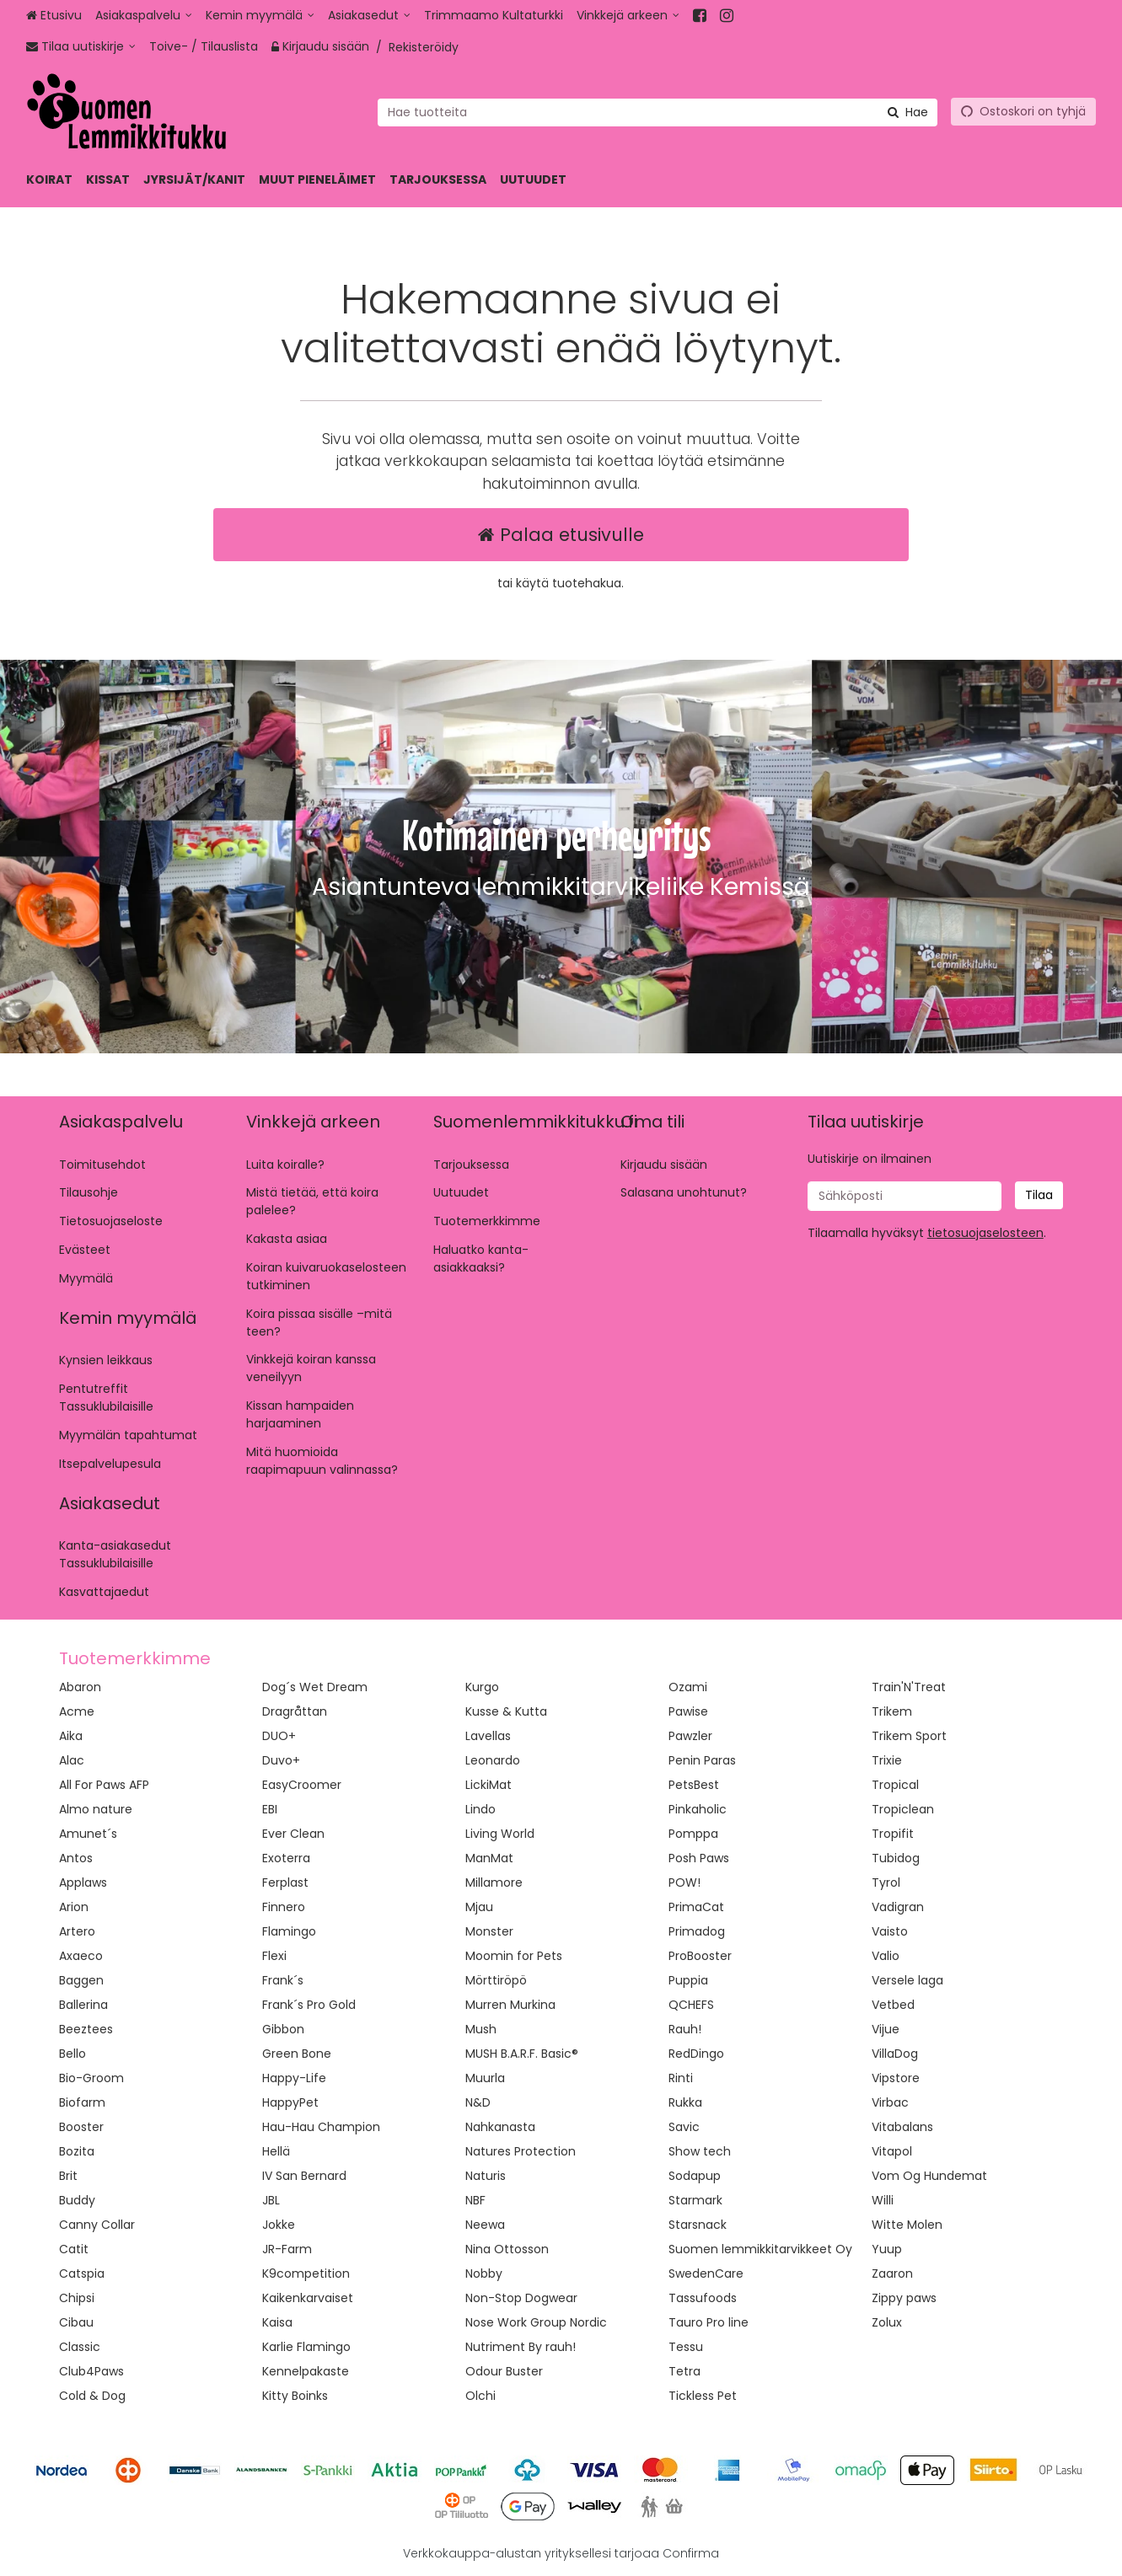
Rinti (680, 2078)
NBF (475, 2200)
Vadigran (898, 1907)
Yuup (887, 2249)
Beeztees (86, 2029)
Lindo (480, 1809)
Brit (68, 2175)
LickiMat (488, 1784)
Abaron (80, 1687)
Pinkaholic (697, 1809)
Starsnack (697, 2224)
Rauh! (684, 2029)
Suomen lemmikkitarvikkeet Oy (760, 2249)
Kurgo (482, 1687)
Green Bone (296, 2053)
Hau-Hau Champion (321, 2126)
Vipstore (896, 2078)
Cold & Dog (92, 2395)
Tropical (895, 1784)
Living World (499, 1833)
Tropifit (893, 1833)
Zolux (887, 2322)
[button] (985, 1232)
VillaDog (895, 2053)
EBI (269, 1809)
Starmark (695, 2200)
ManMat (489, 1858)
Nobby (483, 2273)
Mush (481, 2029)
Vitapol (892, 2151)
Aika (71, 1735)
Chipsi (76, 2297)
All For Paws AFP (104, 1784)
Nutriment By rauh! (520, 2346)
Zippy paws (904, 2297)
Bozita (76, 2151)
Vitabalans (902, 2126)
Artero (77, 1931)
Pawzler (690, 1735)
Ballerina (83, 2004)
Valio (885, 1955)
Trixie (887, 1760)
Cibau (76, 2322)
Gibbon (283, 2029)
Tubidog (896, 1858)
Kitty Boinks (295, 2395)
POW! (684, 1882)
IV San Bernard (304, 2175)
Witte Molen (907, 2224)
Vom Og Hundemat (929, 2175)
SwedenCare (706, 2273)
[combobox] (657, 111)
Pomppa (693, 1833)
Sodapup (694, 2175)
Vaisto (890, 1931)
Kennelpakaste (305, 2371)
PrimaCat (696, 1907)
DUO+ (279, 1735)
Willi (883, 2200)
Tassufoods (702, 2297)
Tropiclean (903, 1809)
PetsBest (693, 1784)
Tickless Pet (702, 2395)
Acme (76, 1711)
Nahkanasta (500, 2126)
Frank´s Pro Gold (309, 2004)
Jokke (278, 2224)
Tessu (685, 2346)
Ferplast (285, 1882)
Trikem (892, 1711)
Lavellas (488, 1735)
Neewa (485, 2224)
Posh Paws (698, 1858)
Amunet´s (88, 1833)
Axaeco (81, 1955)
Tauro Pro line (708, 2322)
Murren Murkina (510, 2004)
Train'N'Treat (909, 1687)
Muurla (485, 2078)
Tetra (684, 2371)
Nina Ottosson (507, 2249)
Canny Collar (97, 2224)
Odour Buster (504, 2371)
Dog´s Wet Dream (315, 1687)
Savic (684, 2126)
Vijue (885, 2029)
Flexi (274, 1955)
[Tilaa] (1039, 1195)
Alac (71, 1760)
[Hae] (908, 111)
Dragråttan (294, 1711)
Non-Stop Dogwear (521, 2297)
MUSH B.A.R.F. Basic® (521, 2053)
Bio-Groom (91, 2078)
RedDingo (696, 2053)
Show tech (699, 2151)
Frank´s (282, 1980)
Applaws (83, 1882)
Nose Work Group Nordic (536, 2322)
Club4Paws (91, 2371)
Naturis (485, 2175)
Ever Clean (293, 1833)
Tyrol (886, 1882)
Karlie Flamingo (306, 2346)
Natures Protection (520, 2151)
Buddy (77, 2200)
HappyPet (290, 2102)
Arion (74, 1907)
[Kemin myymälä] (260, 15)
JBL (271, 2200)
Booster (81, 2126)
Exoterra (286, 1858)
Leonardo (492, 1760)
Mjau (479, 1907)
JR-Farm (287, 2249)
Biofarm (82, 2102)
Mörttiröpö (496, 1980)
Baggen (81, 1980)
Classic (79, 2346)
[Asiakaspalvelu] (144, 15)
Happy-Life (294, 2078)
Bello (72, 2053)
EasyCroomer (301, 1784)
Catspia (82, 2273)
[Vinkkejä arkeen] (628, 15)
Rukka (685, 2102)
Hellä (276, 2151)
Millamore (494, 1882)
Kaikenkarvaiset (307, 2297)
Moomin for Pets (513, 1955)
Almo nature (95, 1809)
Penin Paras (702, 1760)
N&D (478, 2102)
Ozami (687, 1687)
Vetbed (893, 2004)
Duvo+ (281, 1760)
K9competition (306, 2273)
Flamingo (289, 1931)
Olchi (480, 2395)
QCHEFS (691, 2004)
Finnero (283, 1907)
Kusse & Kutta (506, 1711)
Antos (76, 1858)
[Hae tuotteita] (657, 111)
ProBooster (700, 1955)
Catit (74, 2249)
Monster (489, 1931)
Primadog (696, 1931)
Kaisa (277, 2322)
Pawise (688, 1711)
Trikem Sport (909, 1735)
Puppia (688, 1980)
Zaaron (892, 2273)
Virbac (890, 2102)
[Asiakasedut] (369, 15)
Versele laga (907, 1980)
